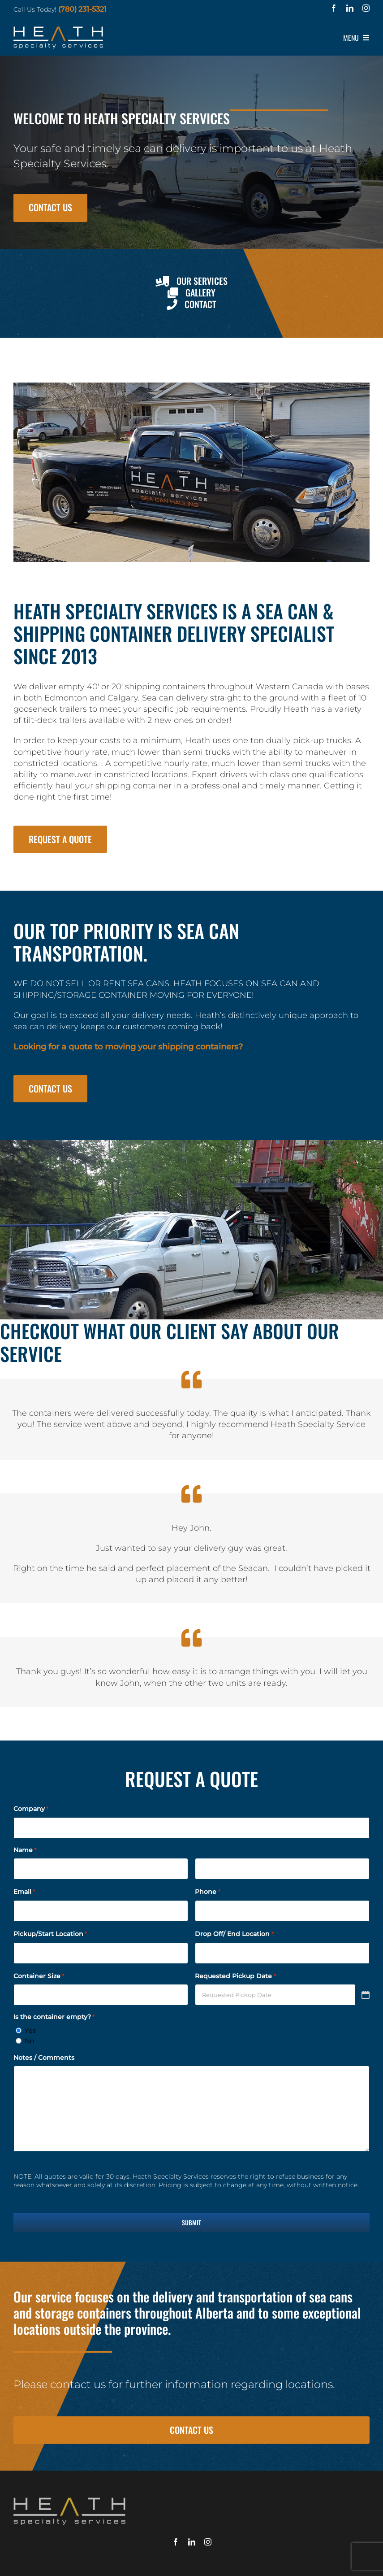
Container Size (38, 1976)
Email (24, 1892)
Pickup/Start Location (50, 1934)
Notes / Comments (43, 2058)
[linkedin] (349, 8)
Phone (207, 1892)
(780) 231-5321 (82, 9)
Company (30, 1809)
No (29, 2040)
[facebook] (333, 8)
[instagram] (366, 8)
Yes (30, 2030)
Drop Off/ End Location (234, 1934)
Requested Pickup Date (235, 1976)
